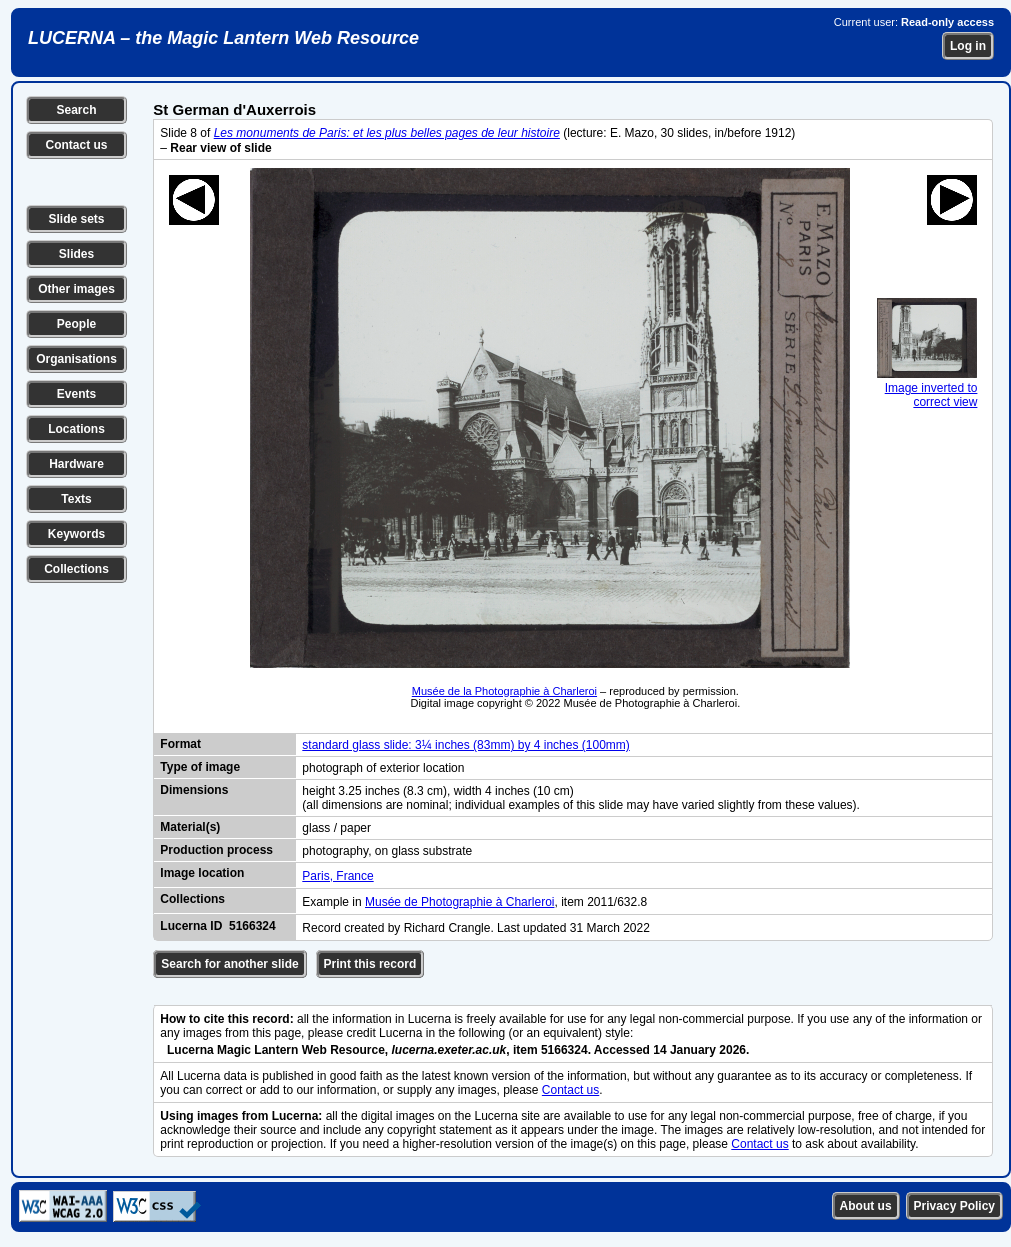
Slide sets (76, 219)
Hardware (76, 464)
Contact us (76, 145)
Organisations (76, 359)
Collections (76, 569)
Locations (76, 429)
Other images (76, 289)
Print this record (370, 964)
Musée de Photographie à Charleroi (459, 902)
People (76, 324)
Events (76, 394)
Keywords (76, 534)
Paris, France (337, 876)
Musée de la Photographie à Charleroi (504, 691)
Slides (76, 254)
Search (76, 110)
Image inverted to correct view (927, 388)
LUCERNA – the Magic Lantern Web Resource (223, 38)
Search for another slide (229, 964)
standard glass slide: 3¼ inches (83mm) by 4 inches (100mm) (465, 745)
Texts (76, 499)
